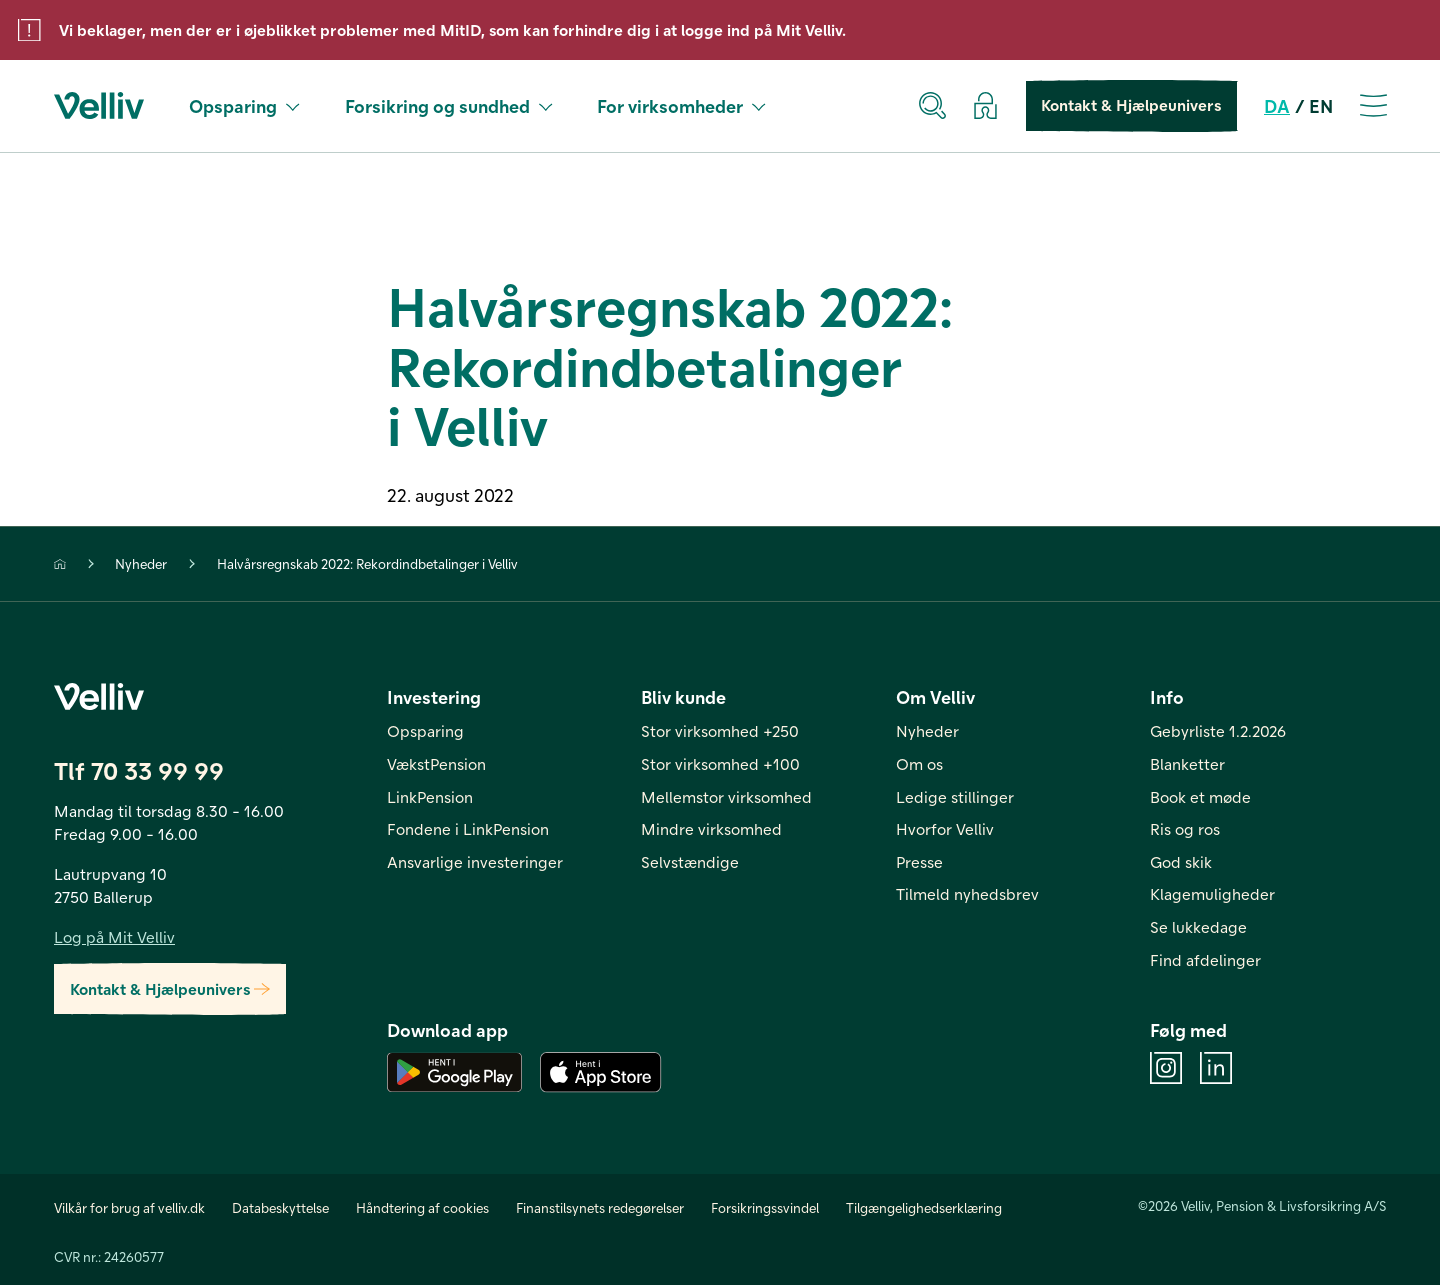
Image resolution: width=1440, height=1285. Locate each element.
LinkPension (430, 796)
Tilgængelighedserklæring (924, 1207)
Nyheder (141, 563)
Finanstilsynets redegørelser (600, 1207)
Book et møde (1200, 796)
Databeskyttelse (280, 1207)
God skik (1181, 861)
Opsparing (244, 105)
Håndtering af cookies (422, 1207)
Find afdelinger (1205, 959)
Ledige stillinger (955, 796)
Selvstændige (690, 861)
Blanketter (1187, 763)
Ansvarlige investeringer (475, 861)
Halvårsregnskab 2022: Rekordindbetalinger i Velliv (367, 563)
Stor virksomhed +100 (720, 763)
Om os (919, 763)
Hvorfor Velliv (945, 828)
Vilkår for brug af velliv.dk (129, 1207)
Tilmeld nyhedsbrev (967, 893)
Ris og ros (1185, 828)
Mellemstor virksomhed (726, 796)
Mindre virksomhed (711, 828)
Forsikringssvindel (765, 1207)
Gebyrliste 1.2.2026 (1218, 730)
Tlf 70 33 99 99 (139, 770)
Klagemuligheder (1212, 893)
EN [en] (1321, 105)
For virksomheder (681, 105)
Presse (919, 861)
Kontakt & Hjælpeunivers (1132, 106)
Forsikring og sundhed (449, 105)
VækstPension (436, 763)
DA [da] (1277, 105)
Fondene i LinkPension (468, 828)
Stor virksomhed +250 (720, 730)
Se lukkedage (1198, 926)
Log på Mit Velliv (114, 936)
